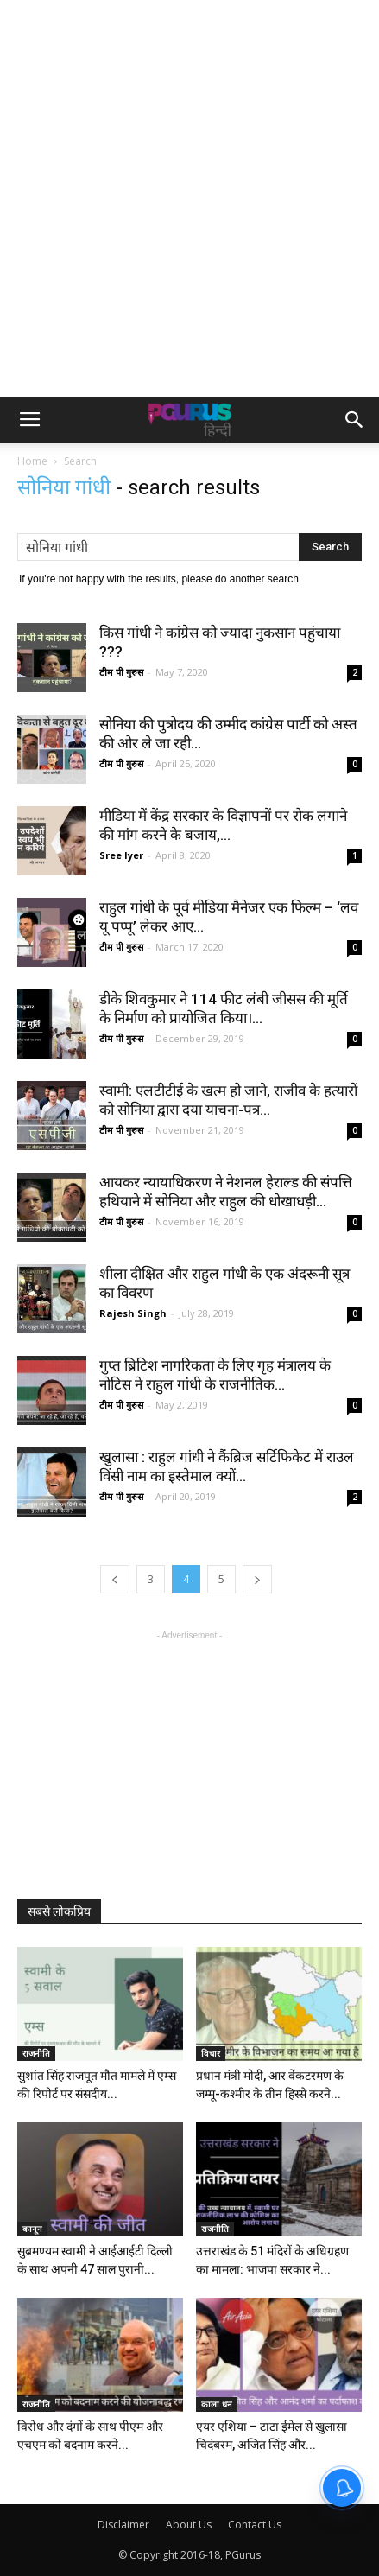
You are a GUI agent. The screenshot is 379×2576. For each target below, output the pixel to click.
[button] (355, 420)
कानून (32, 2229)
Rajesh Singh (133, 1313)
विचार (210, 2053)
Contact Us (254, 2524)
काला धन (216, 2404)
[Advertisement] (189, 198)
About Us (189, 2524)
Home (32, 461)
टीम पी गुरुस (121, 671)
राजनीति (36, 2053)
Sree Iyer (121, 855)
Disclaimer (123, 2524)
